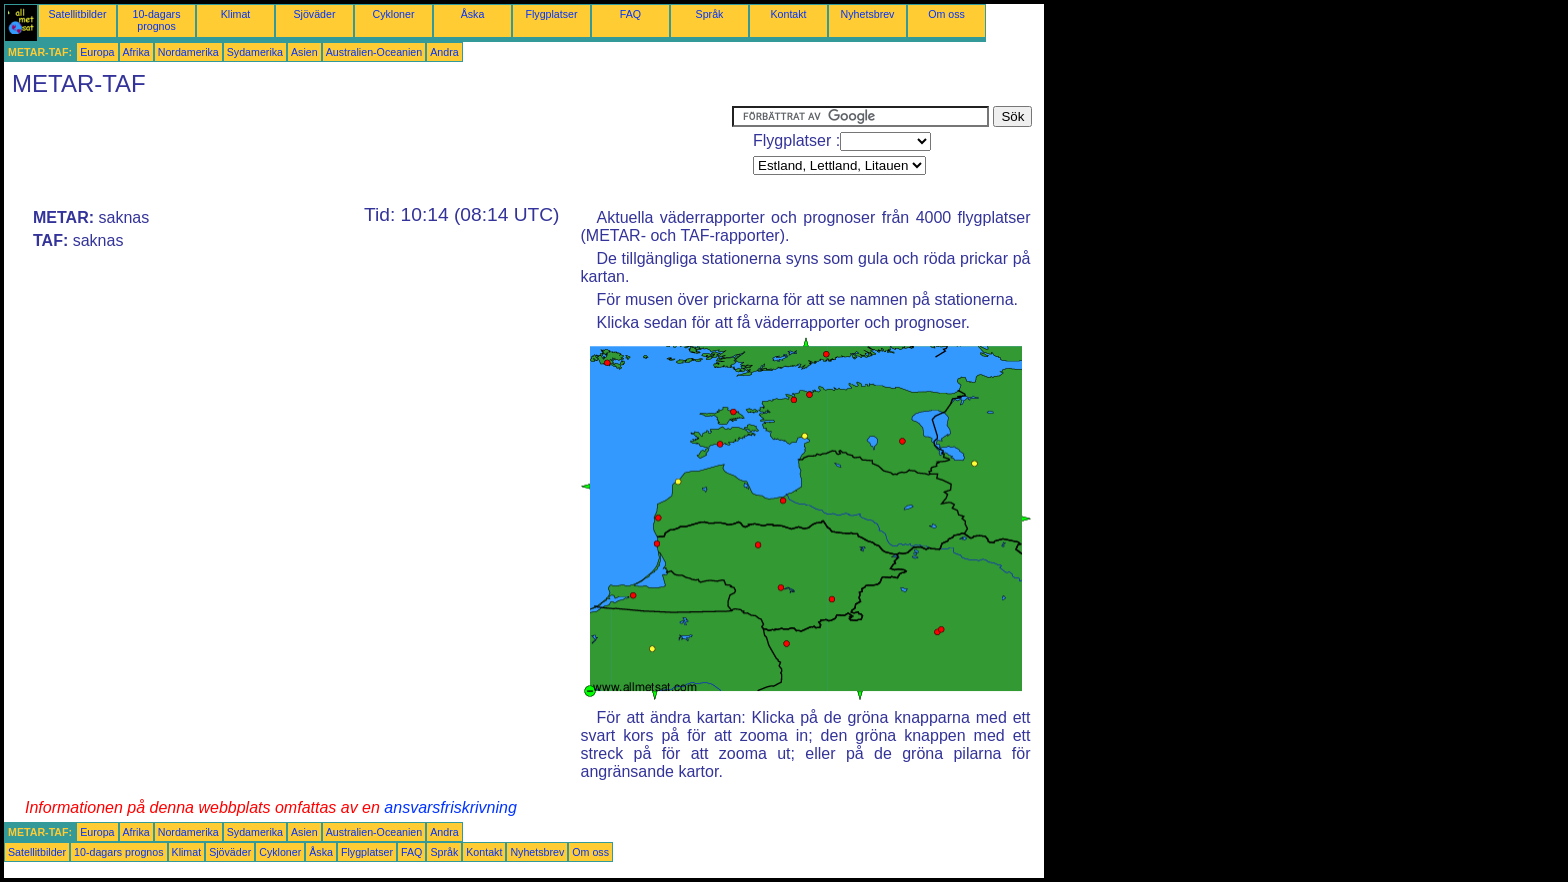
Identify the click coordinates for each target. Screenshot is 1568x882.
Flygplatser (551, 14)
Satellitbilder (77, 14)
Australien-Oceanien (374, 52)
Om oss (946, 14)
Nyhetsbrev (868, 14)
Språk (710, 14)
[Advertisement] (368, 151)
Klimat (236, 14)
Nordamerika (188, 52)
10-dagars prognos (157, 20)
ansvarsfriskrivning (450, 807)
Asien (304, 52)
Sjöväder (314, 14)
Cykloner (393, 14)
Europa (97, 52)
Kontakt (788, 14)
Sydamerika (255, 52)
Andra (444, 52)
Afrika (136, 52)
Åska (473, 14)
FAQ (630, 14)
